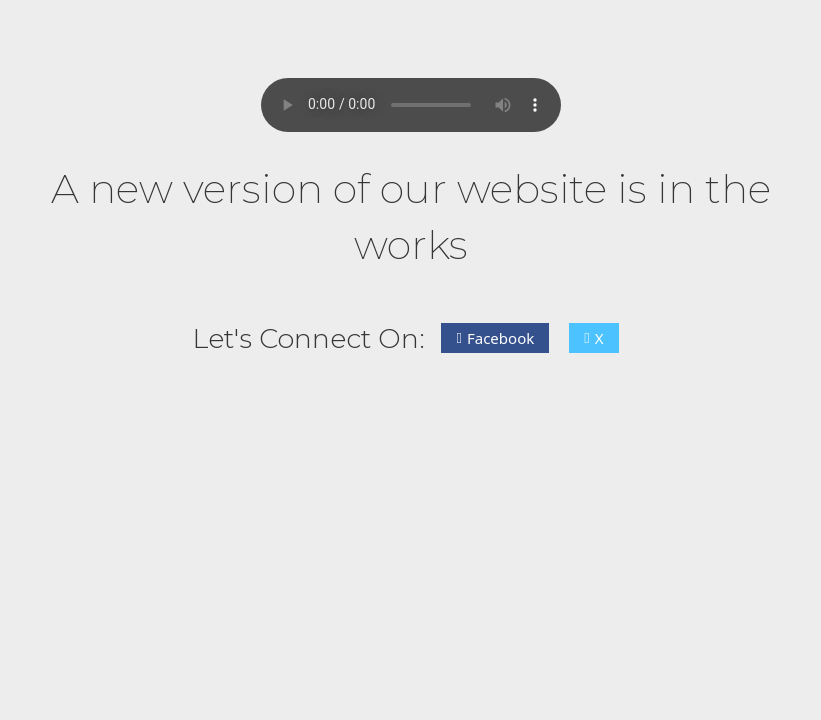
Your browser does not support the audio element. (411, 105)
